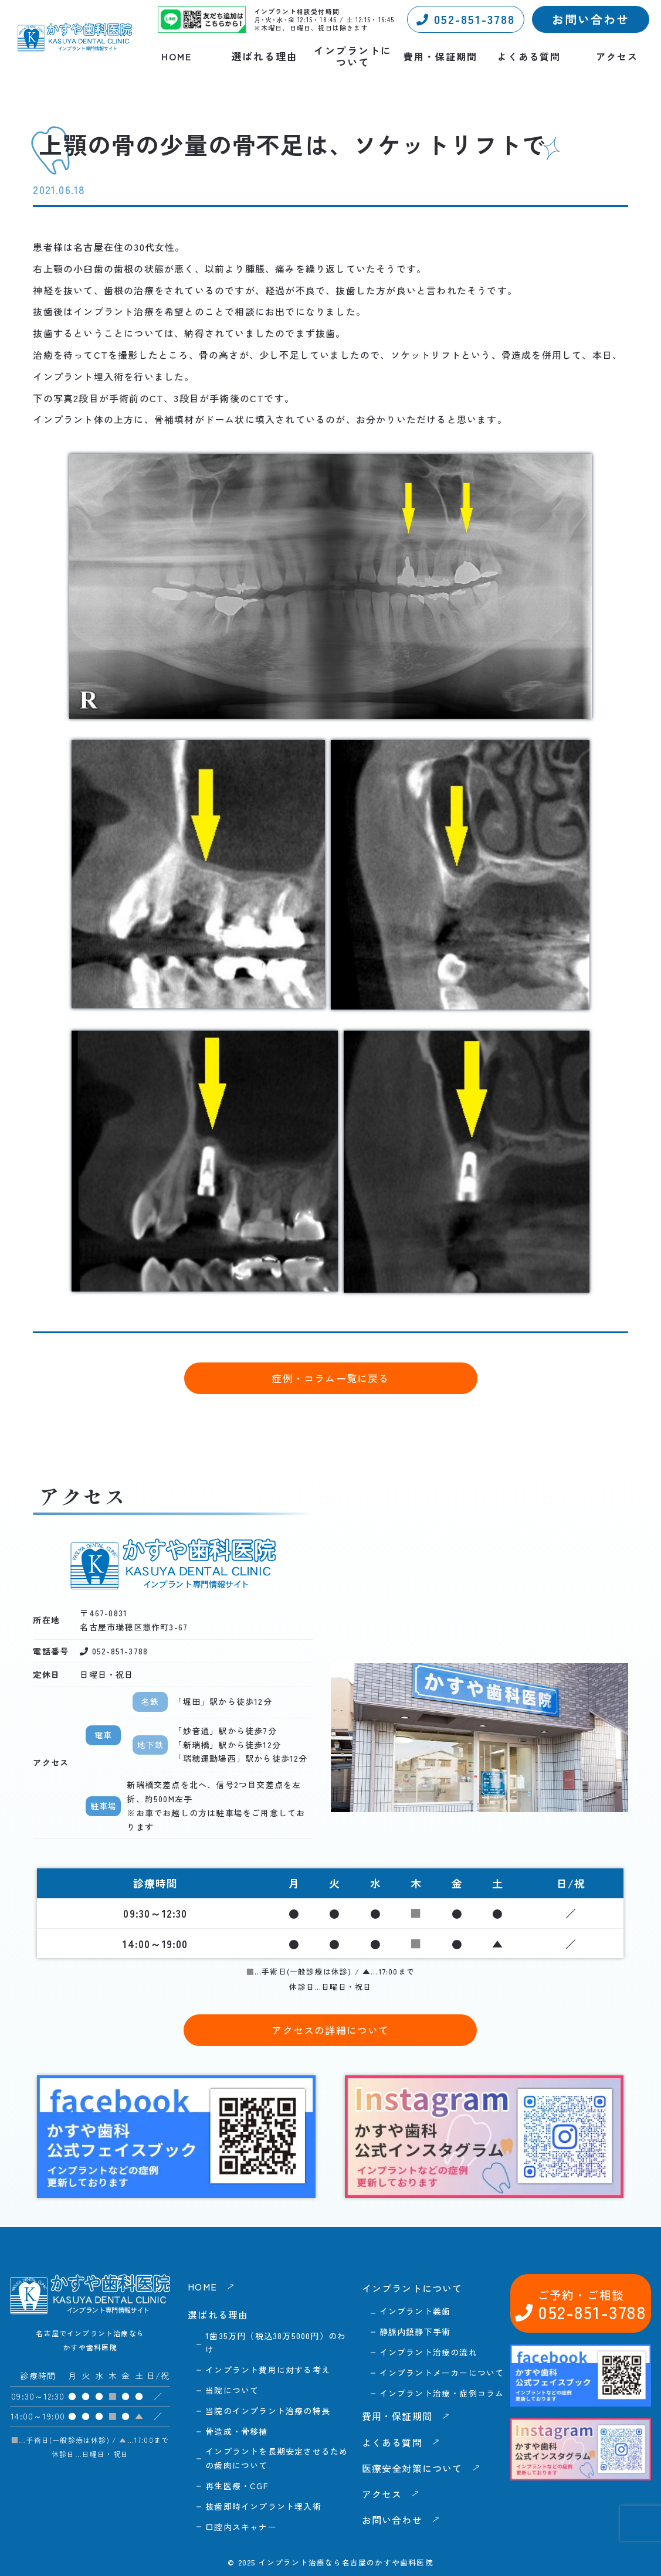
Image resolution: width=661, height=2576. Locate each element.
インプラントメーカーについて (441, 2372)
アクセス (617, 56)
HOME (176, 56)
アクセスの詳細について (330, 2030)
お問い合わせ (590, 19)
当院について (232, 2390)
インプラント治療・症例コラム (441, 2393)
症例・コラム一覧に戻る (330, 1378)
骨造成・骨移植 (236, 2431)
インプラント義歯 (415, 2311)
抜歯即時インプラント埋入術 (263, 2506)
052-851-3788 (465, 19)
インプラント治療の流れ (428, 2352)
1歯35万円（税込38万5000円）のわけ (275, 2343)
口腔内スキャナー (241, 2527)
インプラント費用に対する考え (267, 2370)
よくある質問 (529, 56)
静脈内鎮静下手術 (415, 2331)
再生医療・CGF (237, 2486)
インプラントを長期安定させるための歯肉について (276, 2458)
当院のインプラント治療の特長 (267, 2411)
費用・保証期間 (440, 56)
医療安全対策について (412, 2468)
